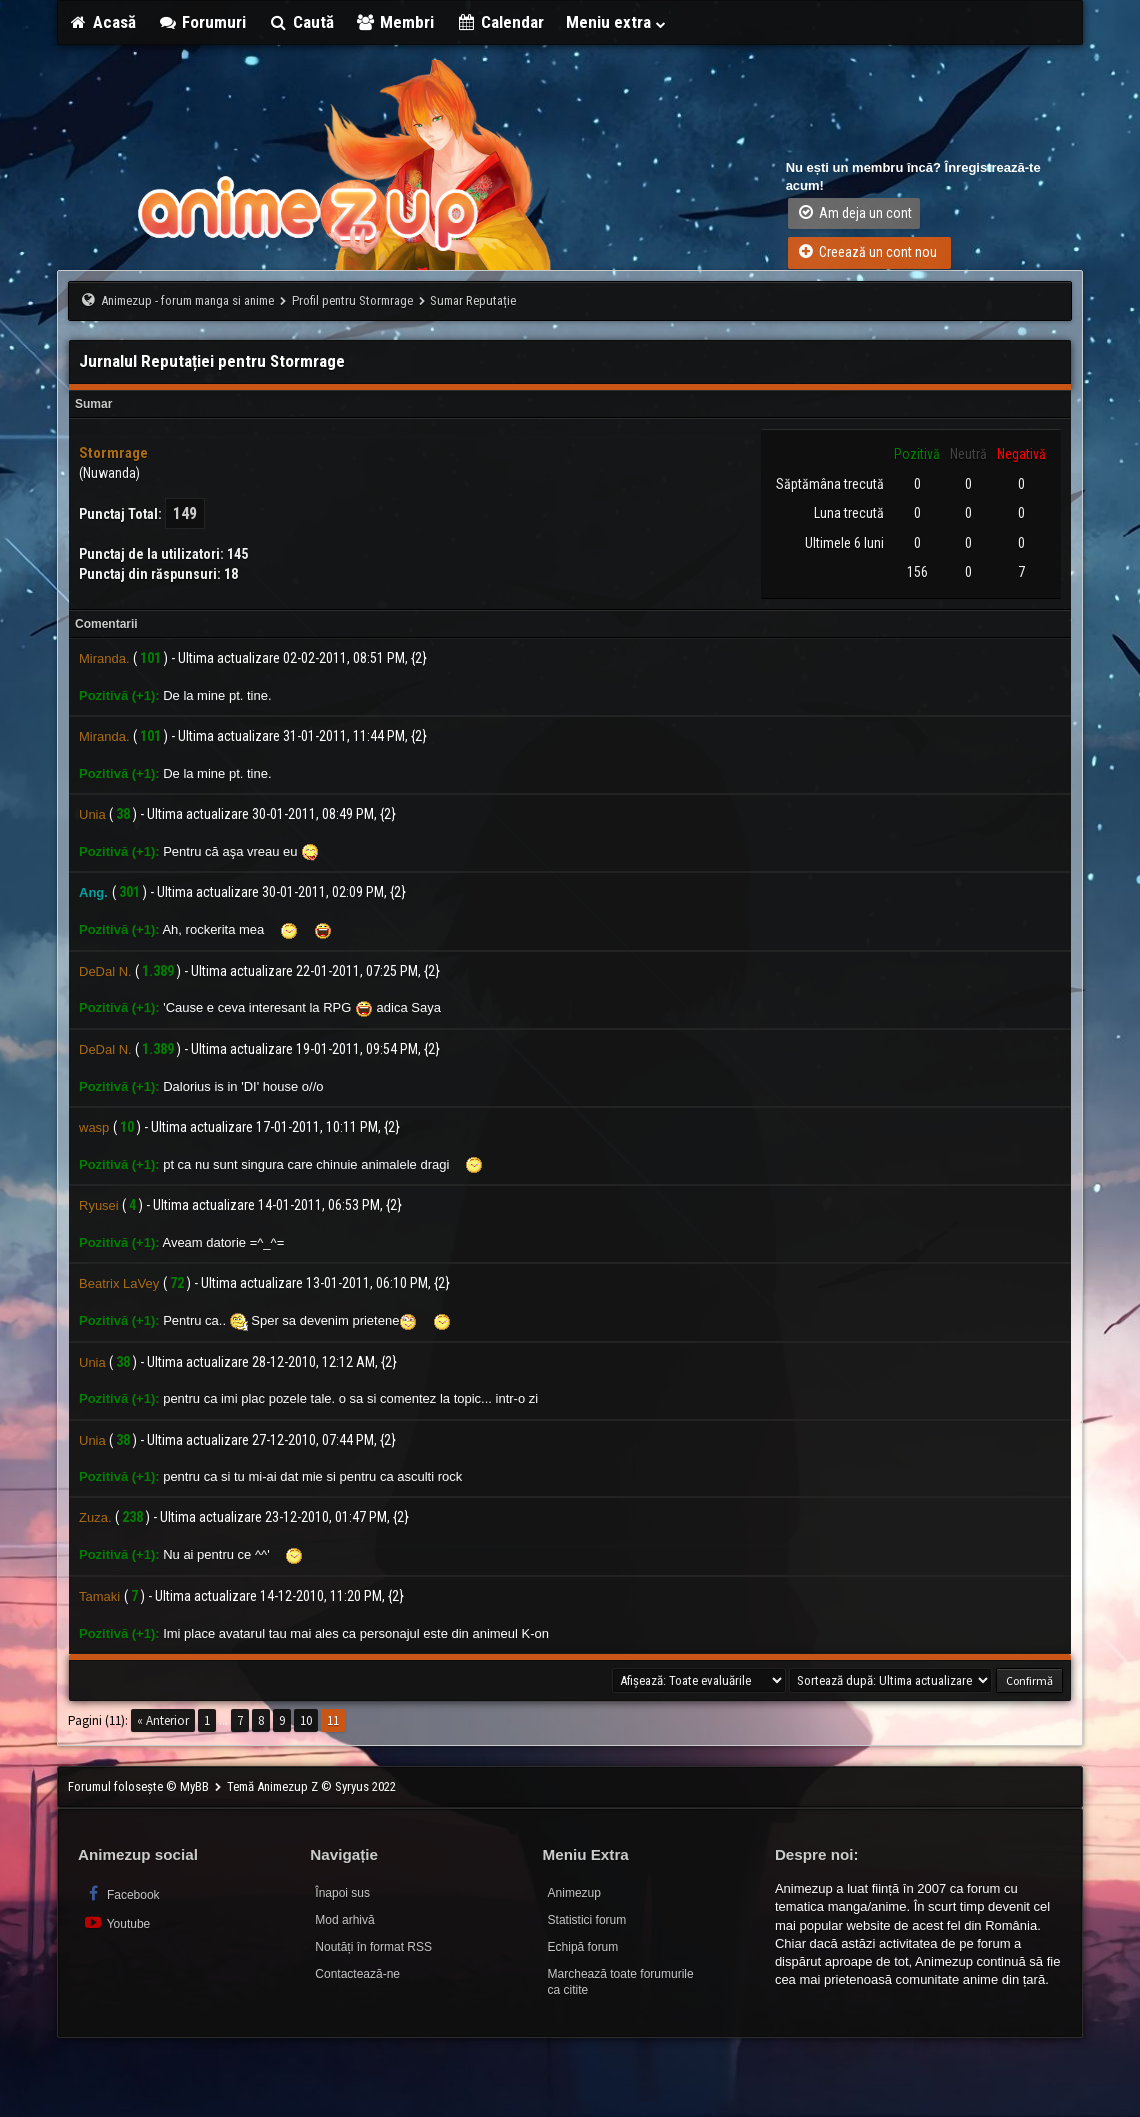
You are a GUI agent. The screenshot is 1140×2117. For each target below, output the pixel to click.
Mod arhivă (344, 1920)
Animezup (574, 1893)
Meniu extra (617, 22)
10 (306, 1720)
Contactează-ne (357, 1974)
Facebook (121, 1893)
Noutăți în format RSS (373, 1947)
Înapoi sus (342, 1893)
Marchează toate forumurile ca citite (621, 1982)
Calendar (500, 22)
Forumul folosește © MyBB (140, 1786)
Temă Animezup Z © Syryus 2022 (311, 1786)
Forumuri (202, 22)
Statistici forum (587, 1920)
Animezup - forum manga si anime (187, 300)
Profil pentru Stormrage (352, 300)
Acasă (102, 22)
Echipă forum (583, 1947)
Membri (395, 22)
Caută (301, 22)
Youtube (116, 1922)
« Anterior (163, 1720)
